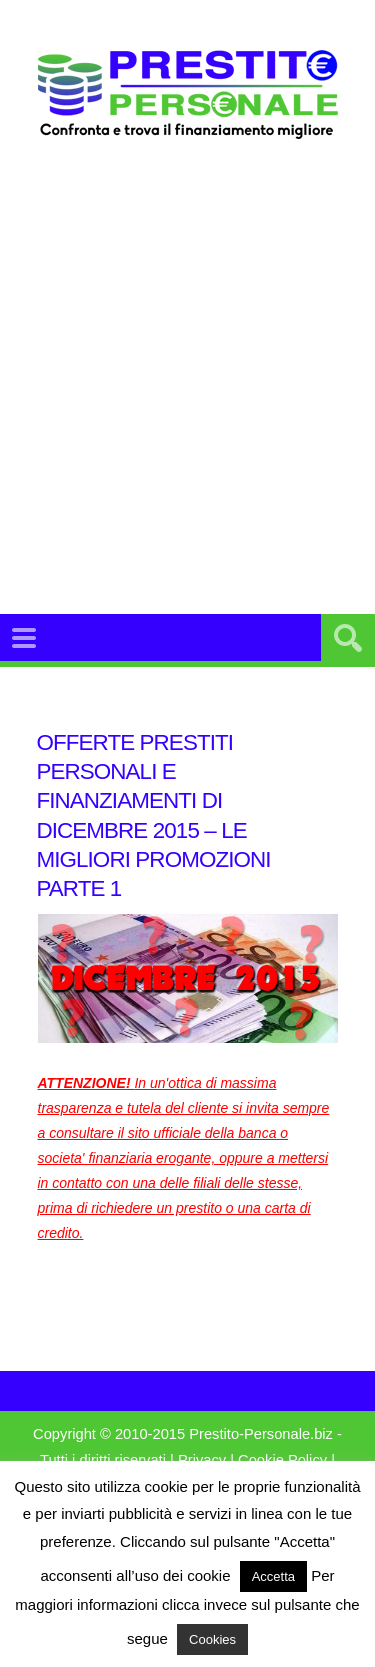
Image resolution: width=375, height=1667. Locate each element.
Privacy (202, 1460)
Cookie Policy (282, 1460)
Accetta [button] (273, 1576)
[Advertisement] (187, 401)
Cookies (212, 1639)
